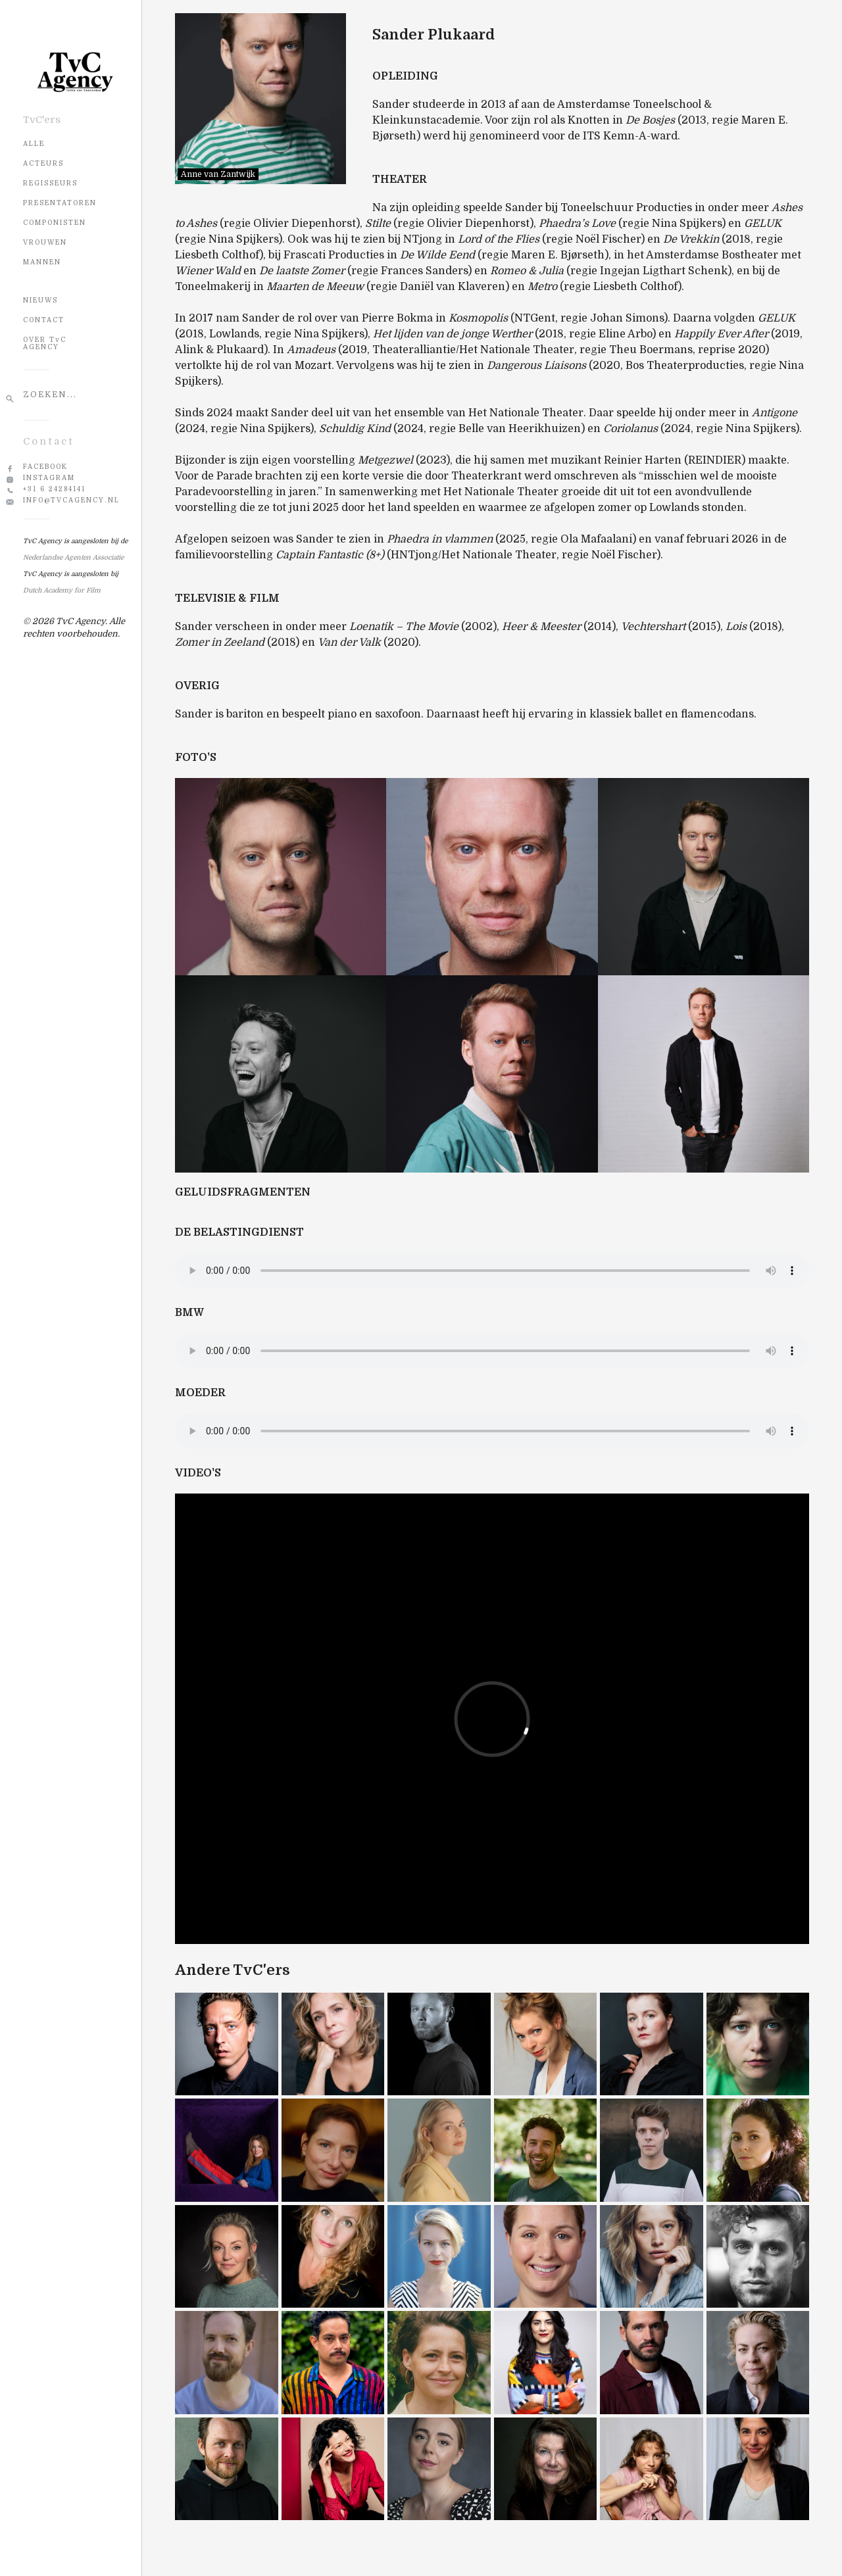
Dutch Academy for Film (62, 590)
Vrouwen (45, 242)
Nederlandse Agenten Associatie (73, 557)
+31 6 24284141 (54, 489)
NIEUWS (40, 300)
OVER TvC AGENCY (44, 343)
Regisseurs (50, 183)
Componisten (54, 222)
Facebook (45, 466)
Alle (34, 143)
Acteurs (43, 163)
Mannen (42, 262)
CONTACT (43, 320)
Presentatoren (60, 203)
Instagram (49, 477)
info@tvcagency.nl (71, 500)
